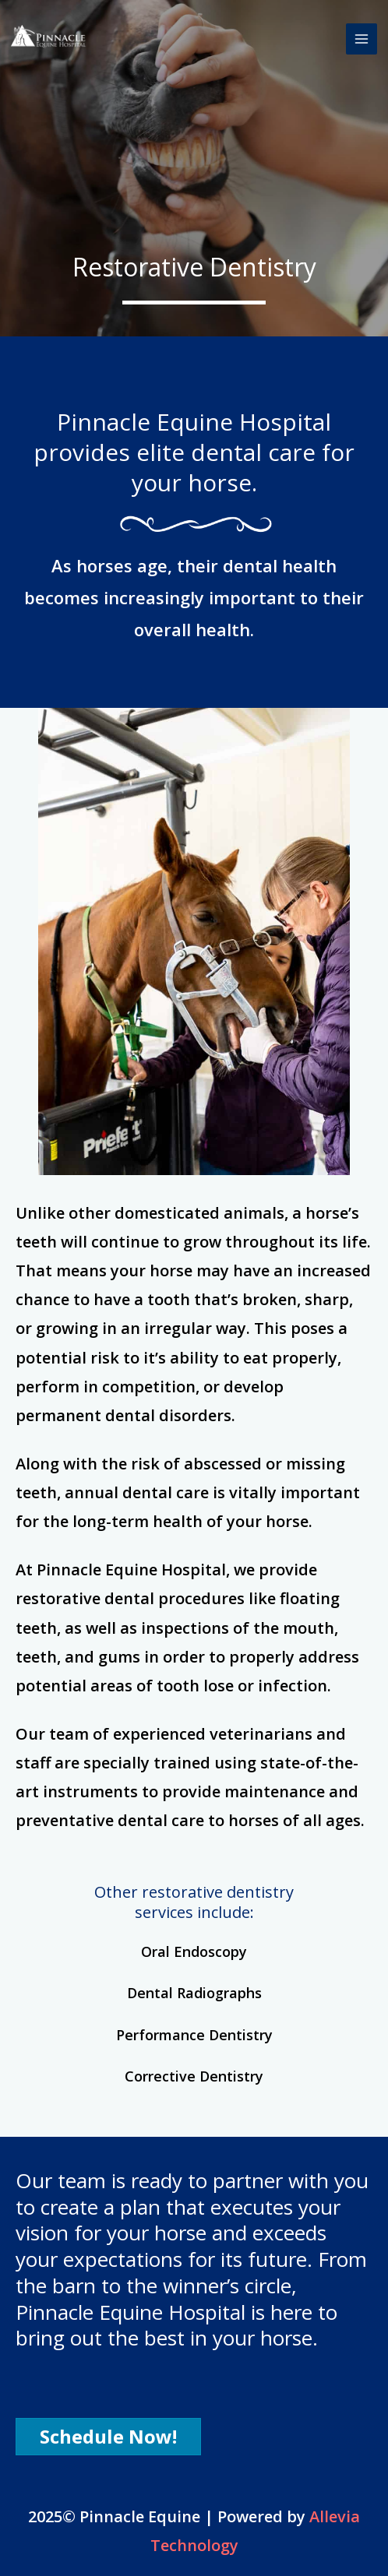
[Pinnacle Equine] (50, 39)
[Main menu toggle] (362, 39)
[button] (108, 2436)
